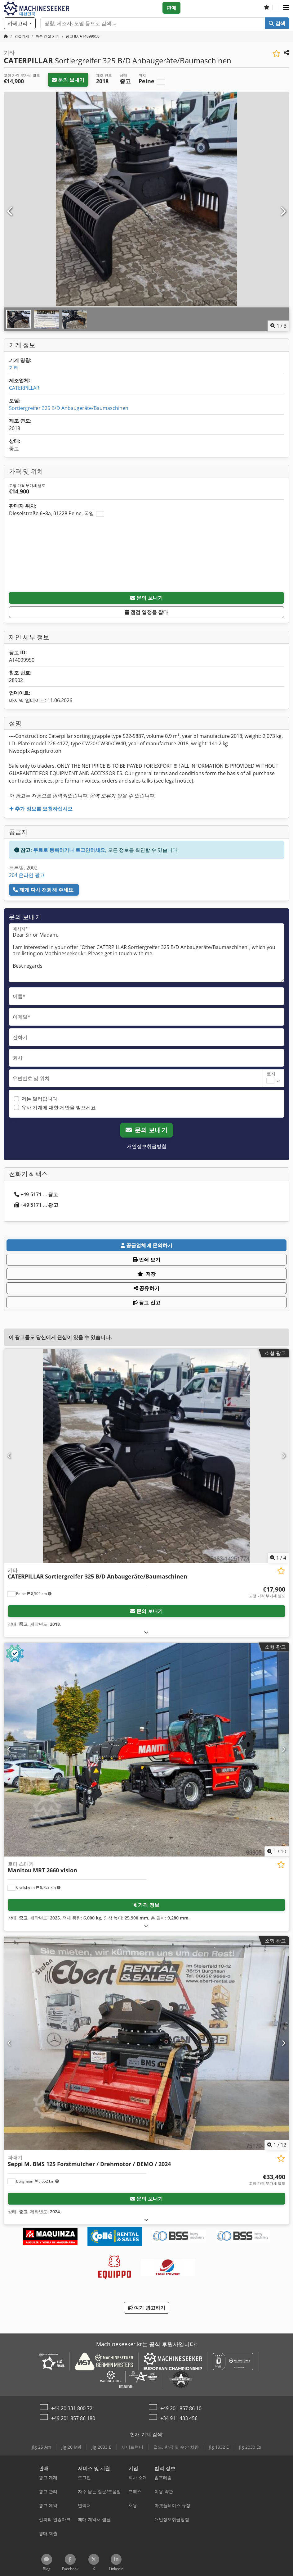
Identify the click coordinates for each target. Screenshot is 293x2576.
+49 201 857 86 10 (181, 2408)
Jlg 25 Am (41, 2447)
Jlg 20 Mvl (71, 2447)
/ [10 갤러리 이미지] (276, 1851)
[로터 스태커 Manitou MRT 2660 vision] (146, 1749)
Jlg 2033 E (101, 2447)
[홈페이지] (6, 36)
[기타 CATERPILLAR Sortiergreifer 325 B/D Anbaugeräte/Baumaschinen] (146, 1456)
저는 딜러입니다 (39, 1098)
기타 (14, 367)
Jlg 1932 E (219, 2447)
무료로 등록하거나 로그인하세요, (70, 850)
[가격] (267, 1592)
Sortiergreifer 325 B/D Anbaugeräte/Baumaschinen (68, 408)
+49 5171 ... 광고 (36, 1194)
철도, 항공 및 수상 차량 (176, 2447)
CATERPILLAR (24, 387)
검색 (277, 23)
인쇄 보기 (146, 1259)
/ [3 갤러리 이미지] (278, 325)
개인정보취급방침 (146, 1146)
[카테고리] (20, 23)
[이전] (10, 211)
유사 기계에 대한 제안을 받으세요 (58, 1107)
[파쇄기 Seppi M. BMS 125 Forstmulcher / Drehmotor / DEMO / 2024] (146, 2043)
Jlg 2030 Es (250, 2447)
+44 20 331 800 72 (71, 2408)
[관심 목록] (266, 8)
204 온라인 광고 (27, 875)
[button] (286, 8)
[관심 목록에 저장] (276, 53)
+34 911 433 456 (179, 2418)
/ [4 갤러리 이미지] (278, 1557)
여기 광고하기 (146, 2307)
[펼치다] (146, 1632)
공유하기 (146, 1288)
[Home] (21, 36)
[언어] (276, 8)
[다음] (282, 211)
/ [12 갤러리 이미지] (276, 2145)
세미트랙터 (132, 2447)
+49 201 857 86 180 (73, 2418)
